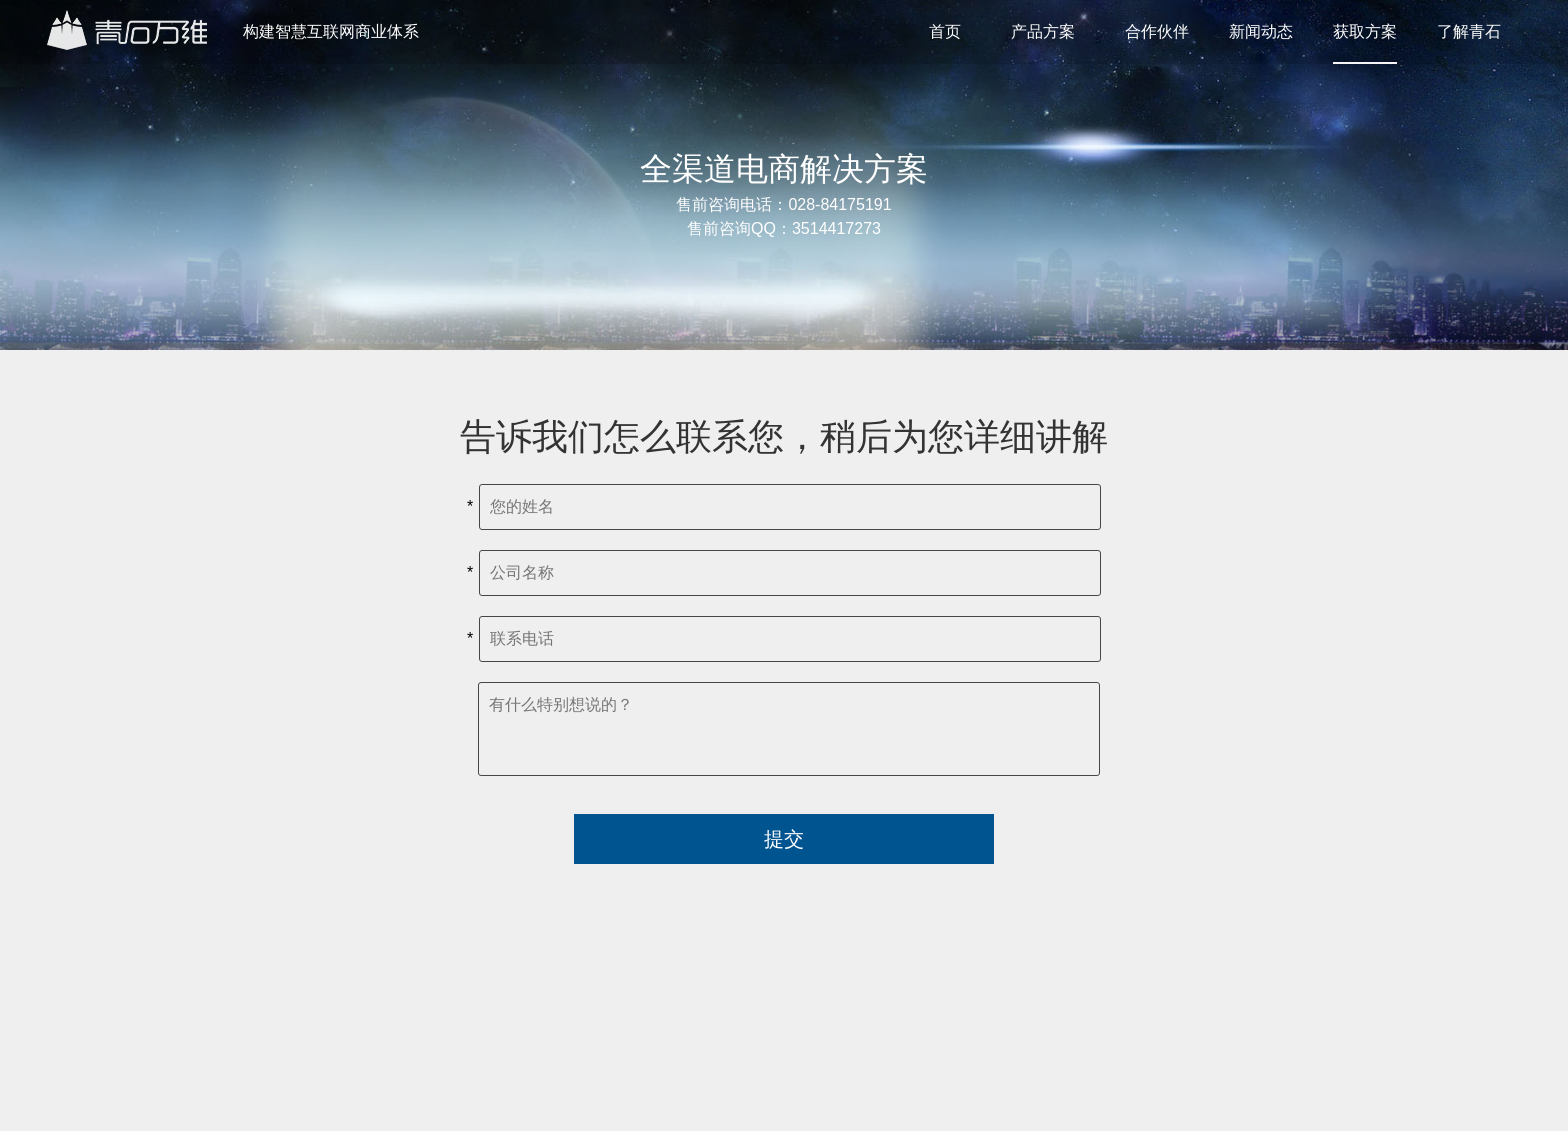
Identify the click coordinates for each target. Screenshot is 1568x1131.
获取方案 (1365, 31)
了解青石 (1469, 31)
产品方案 (1043, 31)
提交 (784, 839)
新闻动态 (1261, 31)
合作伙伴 (1157, 31)
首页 (945, 31)
